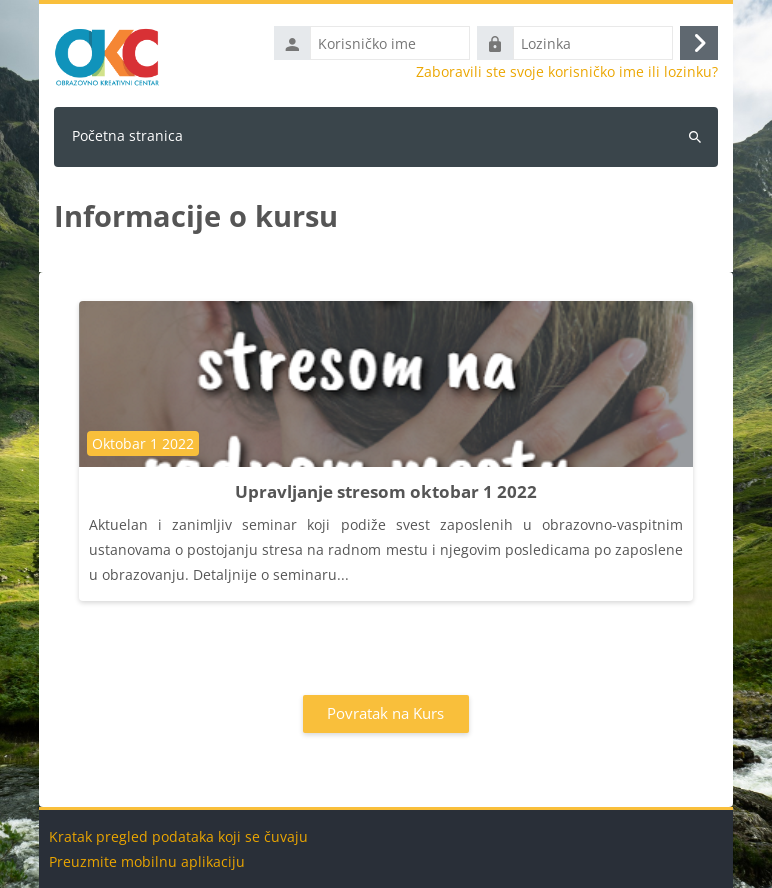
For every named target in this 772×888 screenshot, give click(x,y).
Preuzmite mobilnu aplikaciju (147, 861)
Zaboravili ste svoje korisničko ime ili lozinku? (567, 72)
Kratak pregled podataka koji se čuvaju (178, 836)
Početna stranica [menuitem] (127, 135)
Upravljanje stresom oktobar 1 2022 (386, 491)
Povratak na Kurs (385, 713)
